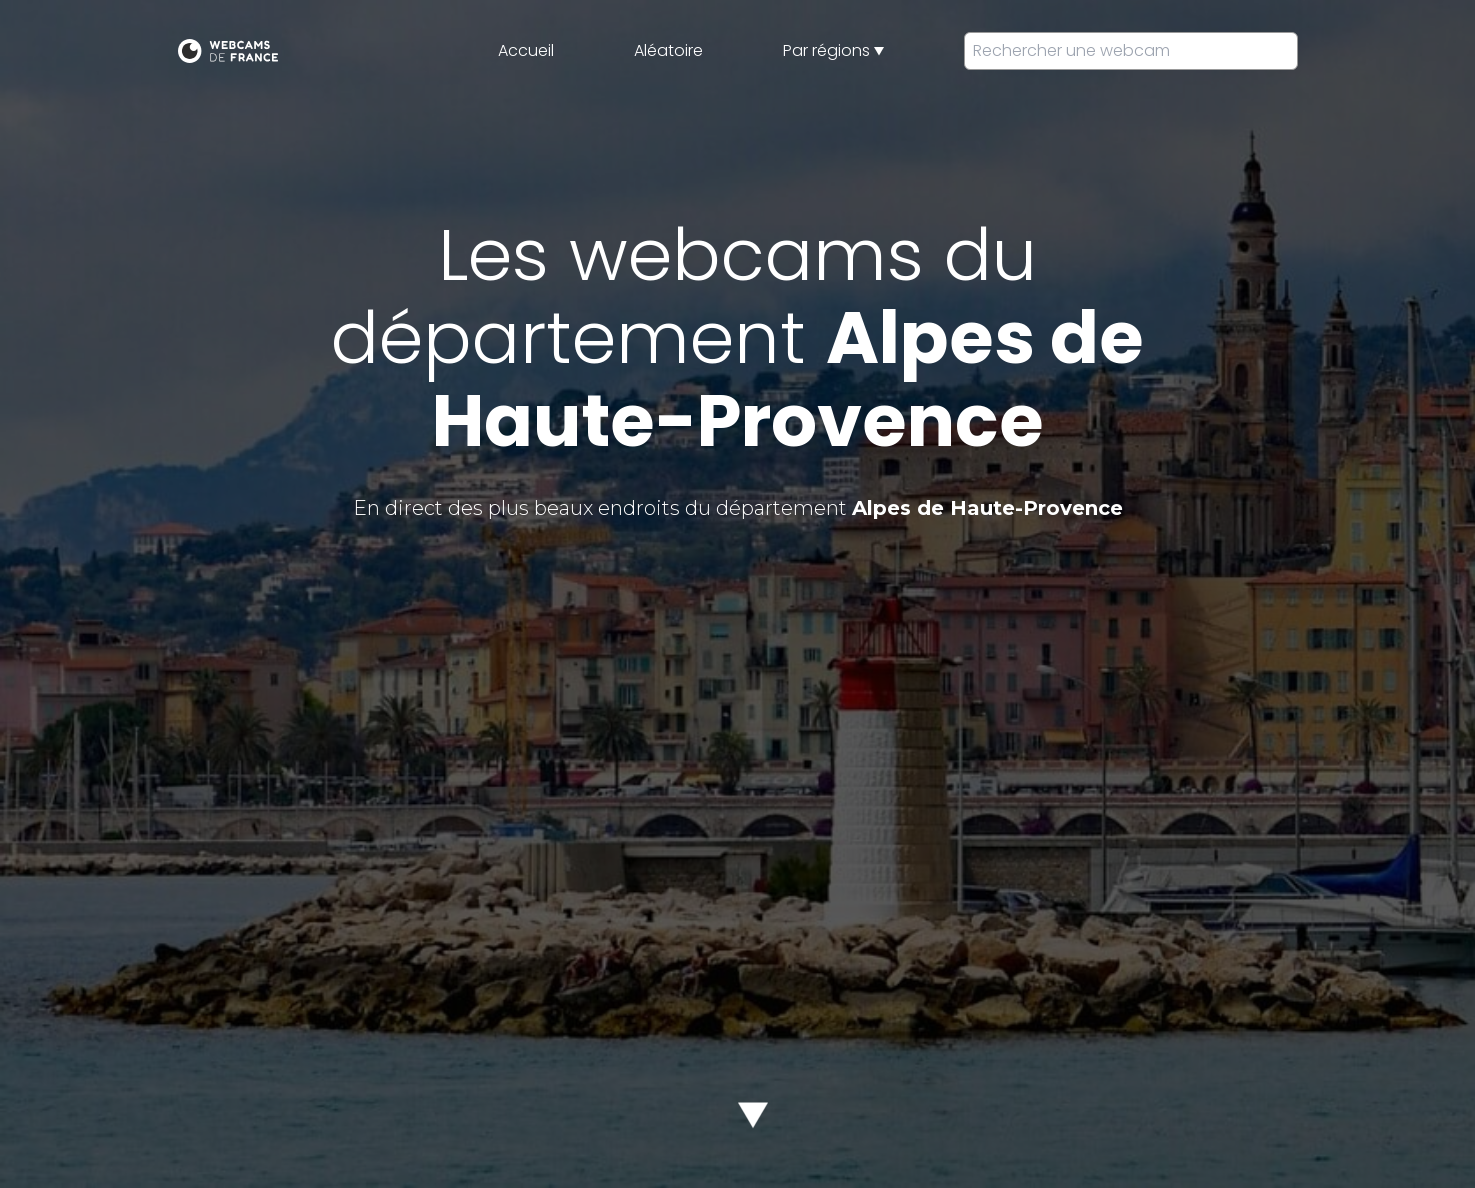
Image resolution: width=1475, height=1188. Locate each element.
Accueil (526, 50)
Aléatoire (668, 50)
